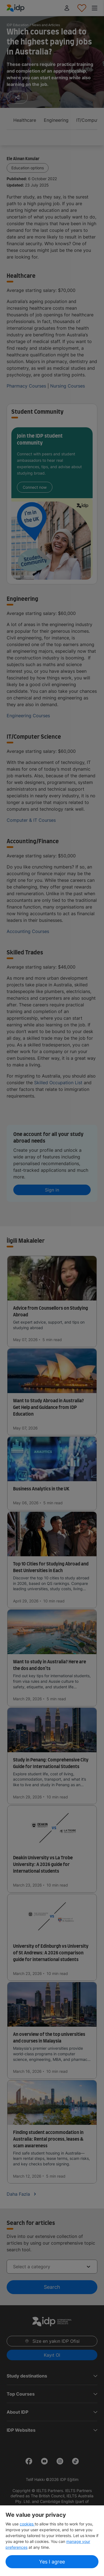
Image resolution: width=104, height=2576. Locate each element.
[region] (52, 2540)
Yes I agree (52, 2562)
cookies (27, 2524)
